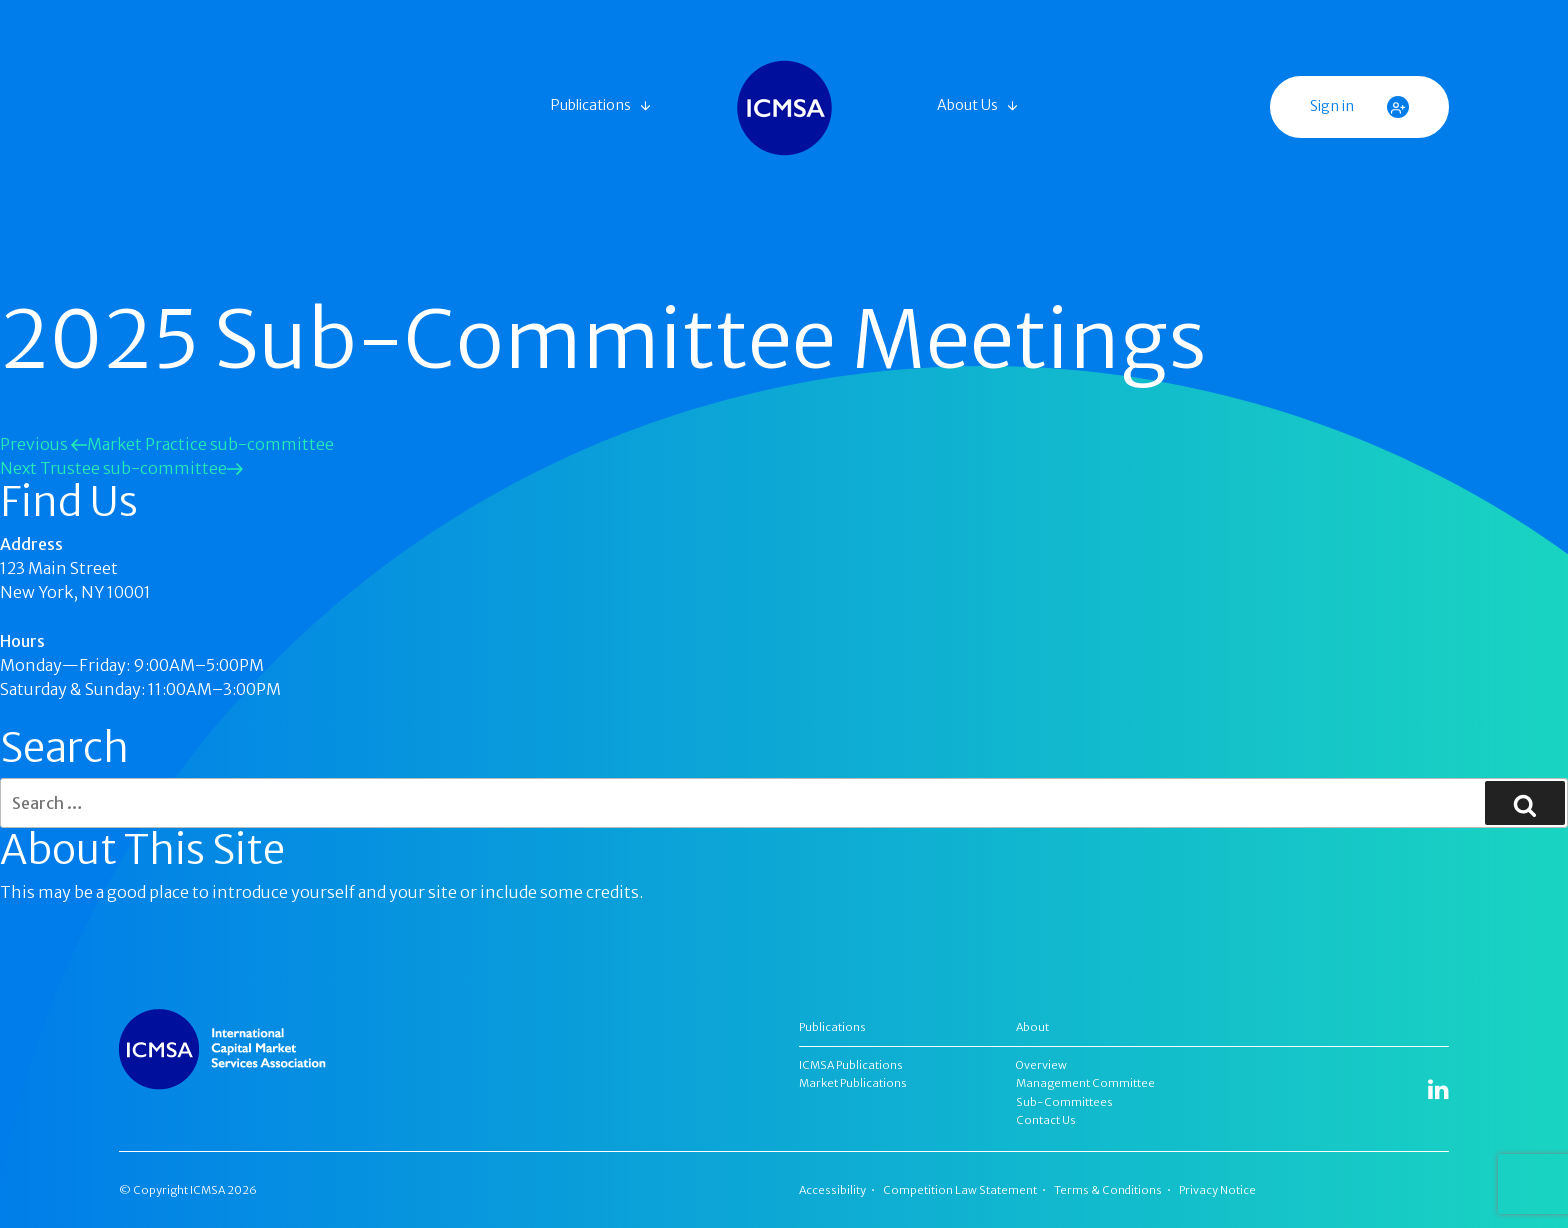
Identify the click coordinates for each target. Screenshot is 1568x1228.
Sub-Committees (1064, 1102)
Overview (1041, 1065)
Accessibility (832, 1190)
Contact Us (1046, 1120)
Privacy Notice (1217, 1190)
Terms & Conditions (1108, 1190)
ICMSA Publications (851, 1065)
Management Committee (1085, 1083)
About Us (967, 105)
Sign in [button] (1359, 107)
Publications (591, 105)
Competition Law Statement (960, 1190)
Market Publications (853, 1083)
